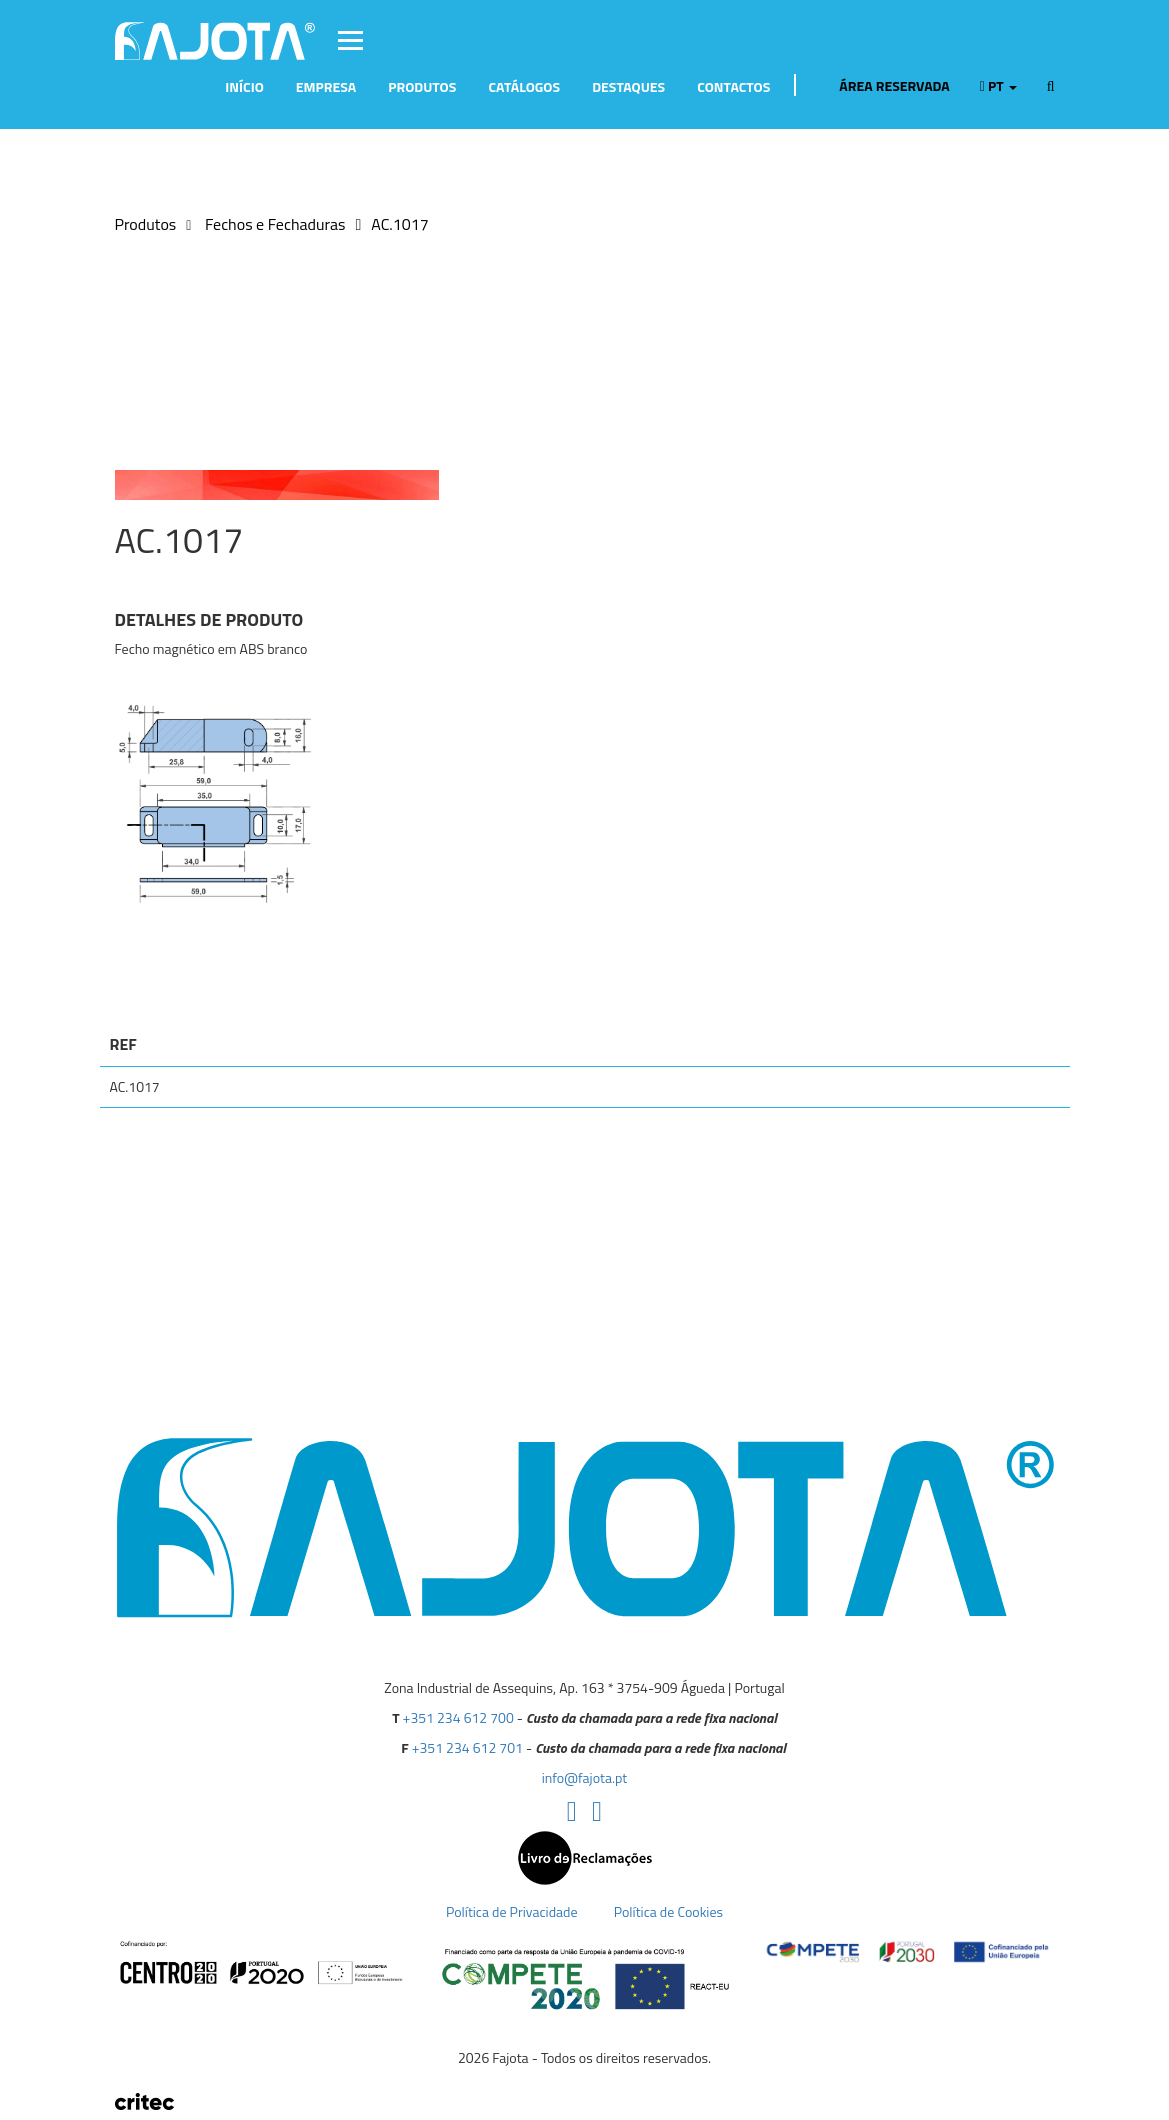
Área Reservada (884, 86)
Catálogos (524, 86)
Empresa (326, 86)
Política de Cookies (668, 1911)
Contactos (733, 86)
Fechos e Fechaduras (273, 224)
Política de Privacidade (512, 1911)
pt (998, 86)
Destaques (628, 86)
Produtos (422, 86)
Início (244, 86)
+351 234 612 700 (458, 1717)
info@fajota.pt (584, 1777)
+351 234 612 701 (467, 1747)
